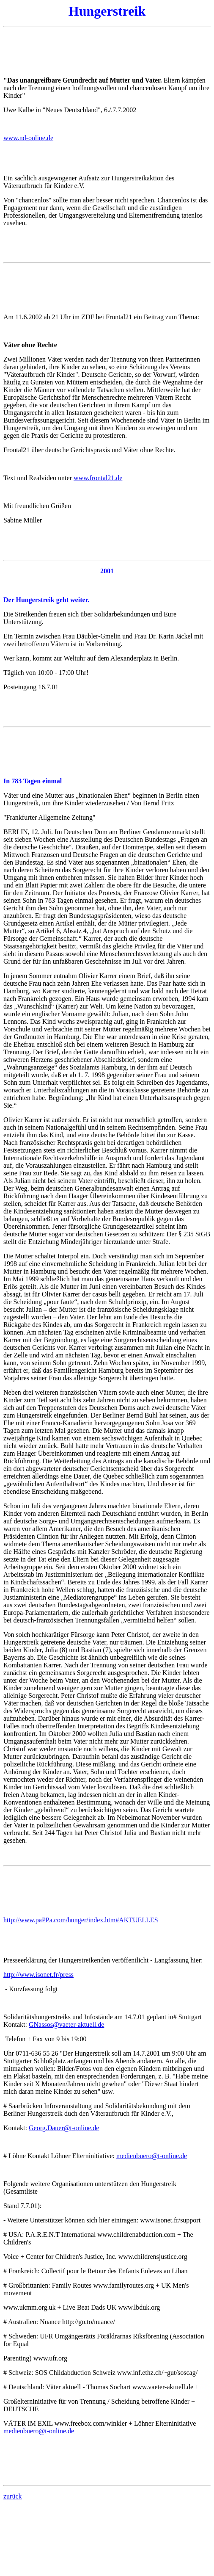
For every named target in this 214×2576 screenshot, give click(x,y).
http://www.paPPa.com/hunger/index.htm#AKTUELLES (80, 1920)
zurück (12, 2496)
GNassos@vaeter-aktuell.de (66, 2024)
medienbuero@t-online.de (151, 2155)
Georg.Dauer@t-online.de (64, 2127)
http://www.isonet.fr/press (38, 1974)
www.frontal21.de (98, 477)
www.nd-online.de (28, 137)
